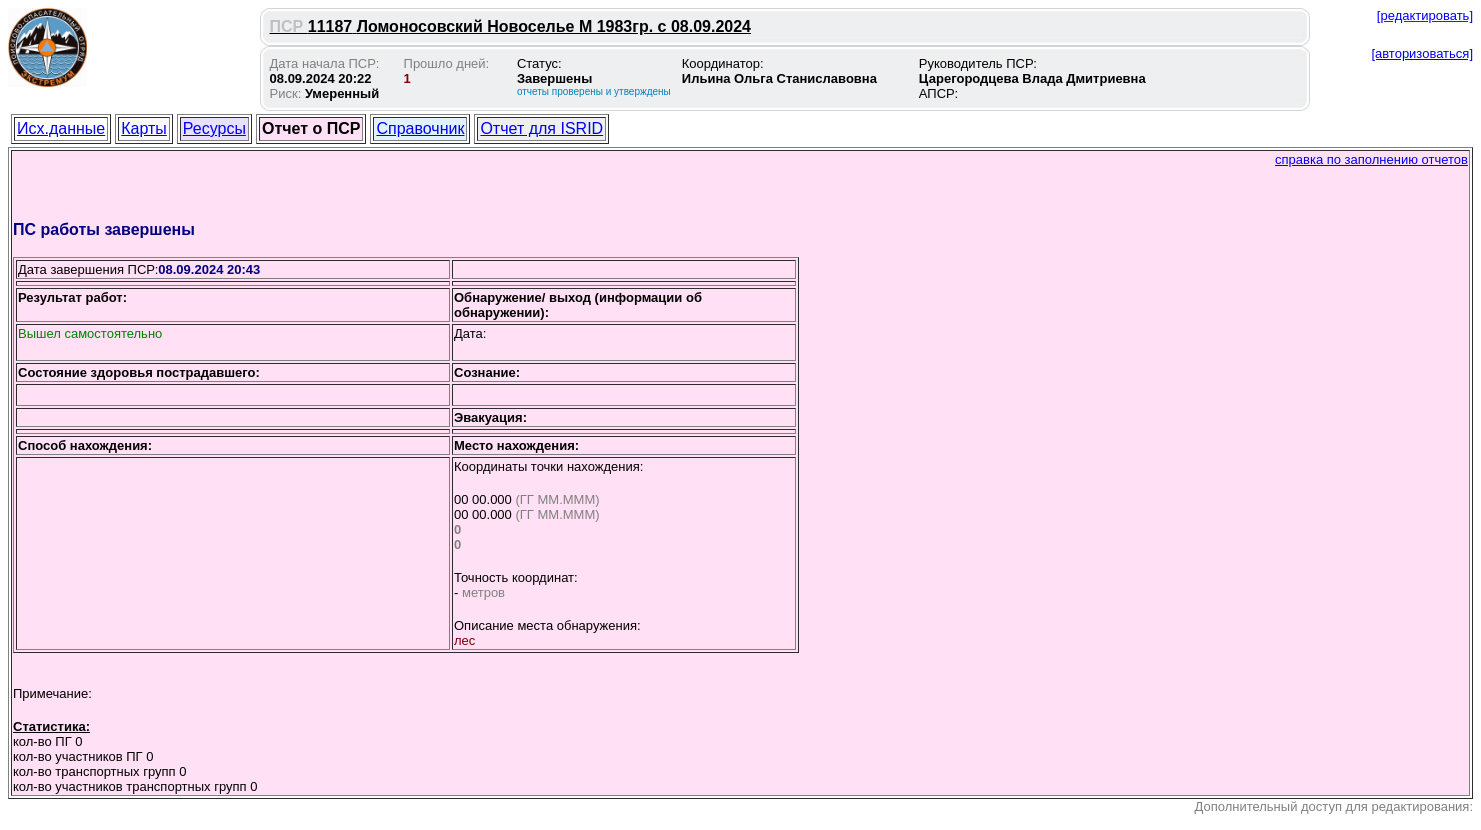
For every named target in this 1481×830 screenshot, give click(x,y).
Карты (144, 128)
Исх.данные (61, 128)
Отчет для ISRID (541, 128)
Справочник (420, 128)
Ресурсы (214, 128)
